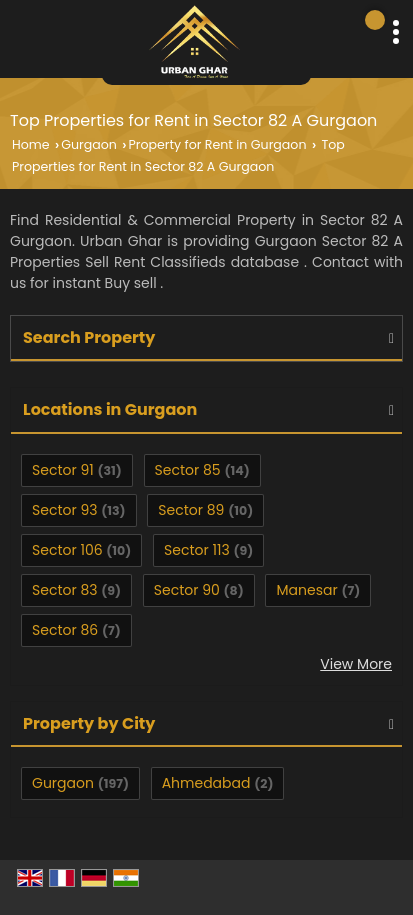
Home (31, 144)
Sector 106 (67, 550)
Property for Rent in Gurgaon (217, 144)
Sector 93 (64, 510)
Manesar (306, 590)
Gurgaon (89, 144)
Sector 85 (188, 470)
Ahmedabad (206, 783)
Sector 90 (187, 590)
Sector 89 (191, 510)
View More (356, 664)
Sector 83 (65, 590)
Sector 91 (63, 470)
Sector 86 (65, 630)
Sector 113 (197, 550)
